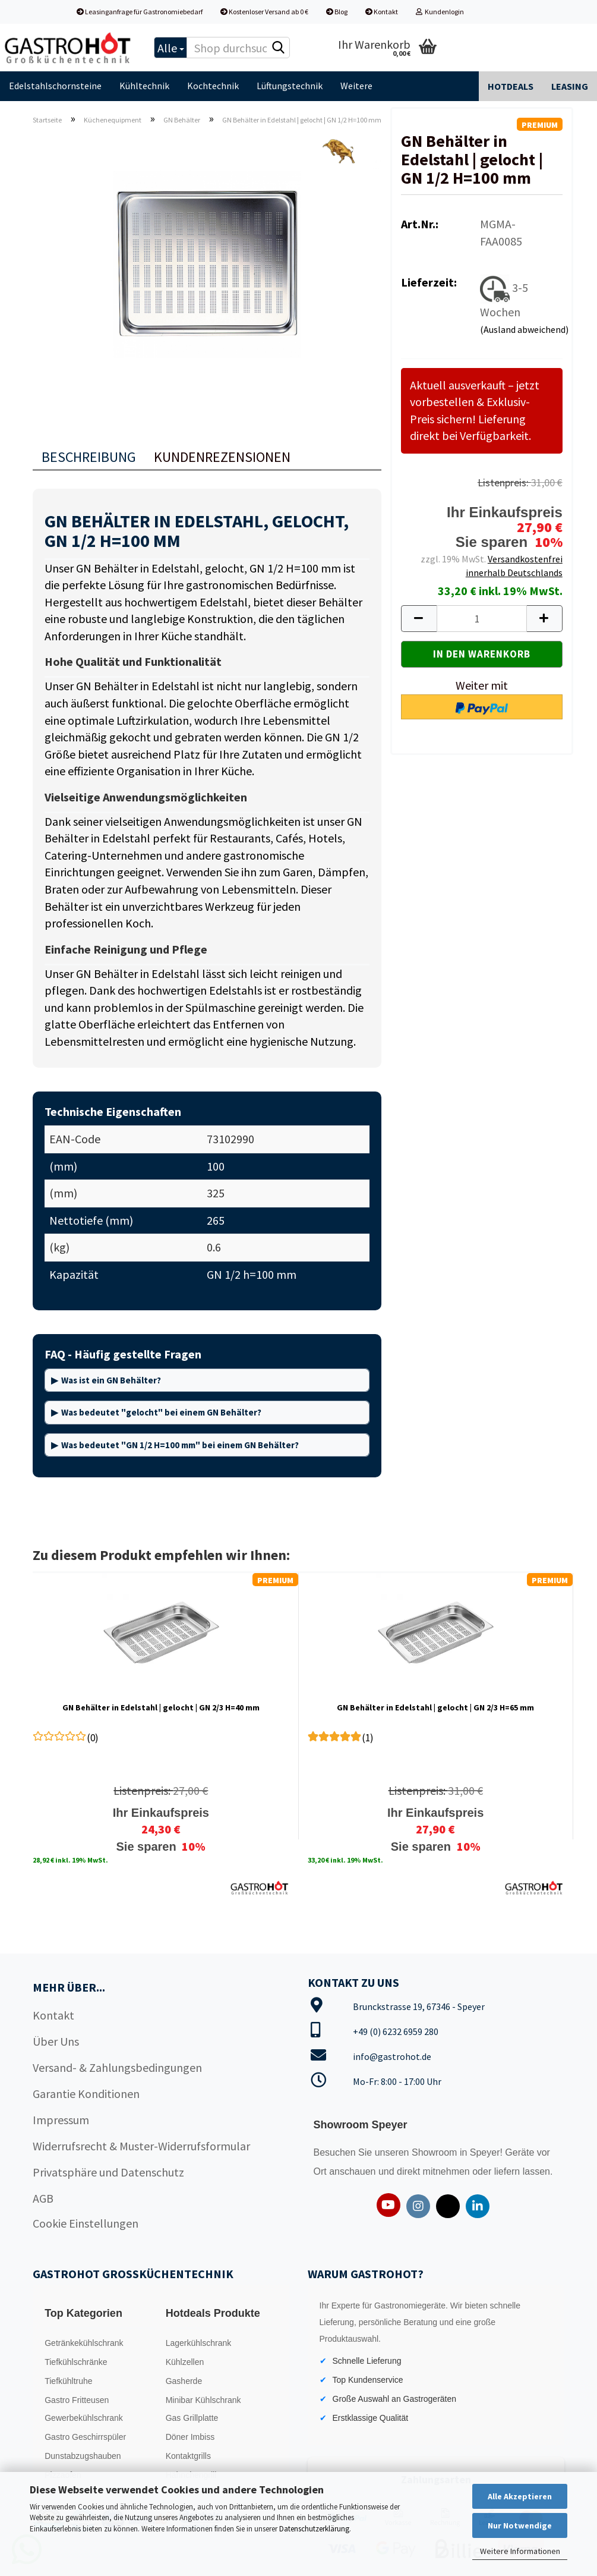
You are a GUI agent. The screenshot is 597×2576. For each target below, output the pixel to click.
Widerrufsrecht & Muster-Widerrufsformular (141, 2145)
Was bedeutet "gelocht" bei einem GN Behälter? (161, 1412)
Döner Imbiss (190, 2437)
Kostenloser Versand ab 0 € (264, 11)
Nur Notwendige (520, 2525)
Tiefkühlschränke (76, 2362)
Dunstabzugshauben (83, 2456)
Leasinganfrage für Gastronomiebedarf (140, 11)
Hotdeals (510, 86)
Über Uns (56, 2041)
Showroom (436, 2152)
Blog (337, 11)
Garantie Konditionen (86, 2093)
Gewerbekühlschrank (84, 2418)
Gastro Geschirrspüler (85, 2437)
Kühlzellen (185, 2362)
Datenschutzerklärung (314, 2529)
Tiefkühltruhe (68, 2381)
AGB (43, 2198)
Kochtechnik (213, 86)
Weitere (356, 86)
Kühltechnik (144, 86)
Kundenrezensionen (222, 457)
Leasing (569, 86)
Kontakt (381, 11)
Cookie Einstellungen (85, 2223)
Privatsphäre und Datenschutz (108, 2172)
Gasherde (184, 2381)
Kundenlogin (440, 11)
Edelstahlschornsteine (55, 86)
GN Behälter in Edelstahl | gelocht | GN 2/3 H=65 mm (435, 1707)
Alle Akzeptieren (520, 2496)
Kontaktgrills (188, 2456)
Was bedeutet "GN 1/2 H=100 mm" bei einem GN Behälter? (180, 1445)
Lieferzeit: (429, 282)
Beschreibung (89, 457)
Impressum (61, 2119)
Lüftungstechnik (290, 86)
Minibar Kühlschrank (203, 2400)
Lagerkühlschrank (199, 2343)
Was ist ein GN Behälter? (111, 1380)
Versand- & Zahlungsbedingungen (117, 2067)
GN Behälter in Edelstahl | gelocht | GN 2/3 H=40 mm (161, 1707)
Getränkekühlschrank (84, 2343)
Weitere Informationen (520, 2551)
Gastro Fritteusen (77, 2400)
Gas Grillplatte (192, 2418)
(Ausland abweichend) (524, 329)
